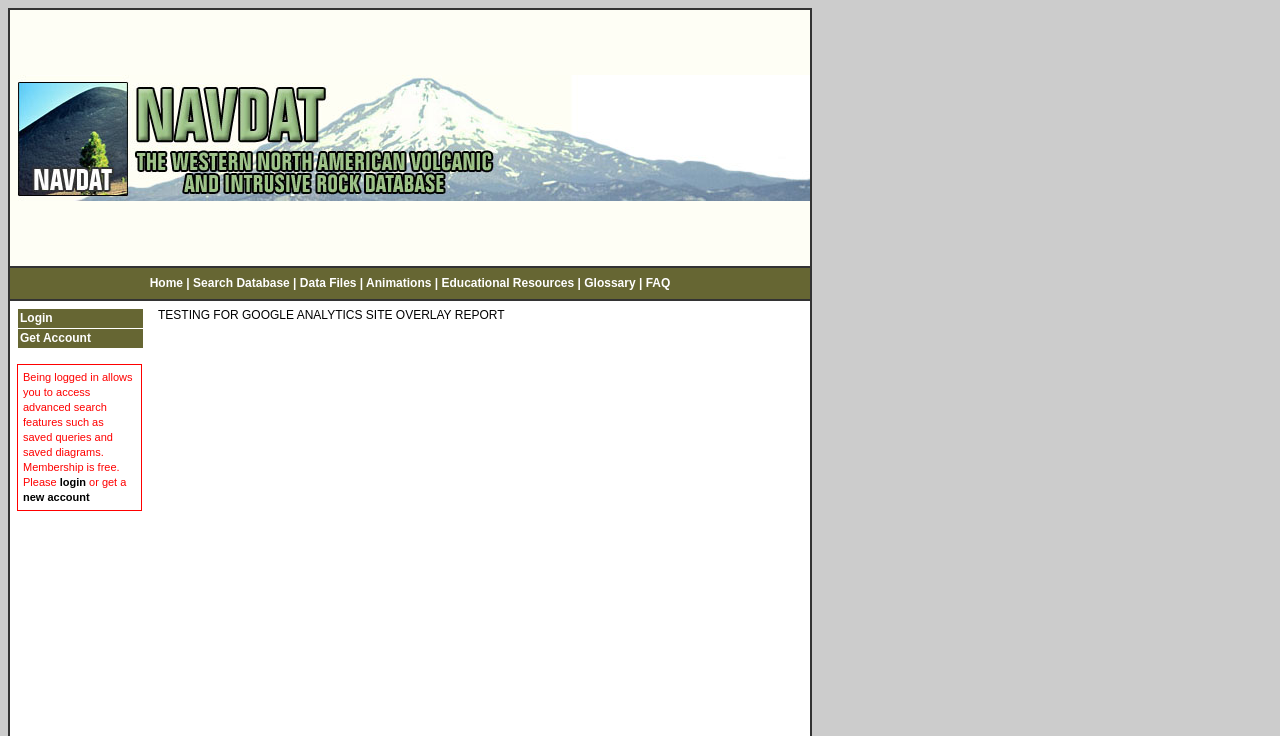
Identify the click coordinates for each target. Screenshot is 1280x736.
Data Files (328, 277)
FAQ (658, 277)
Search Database (241, 277)
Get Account (55, 331)
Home (166, 277)
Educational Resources (507, 277)
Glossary (609, 277)
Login (36, 311)
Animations (398, 277)
